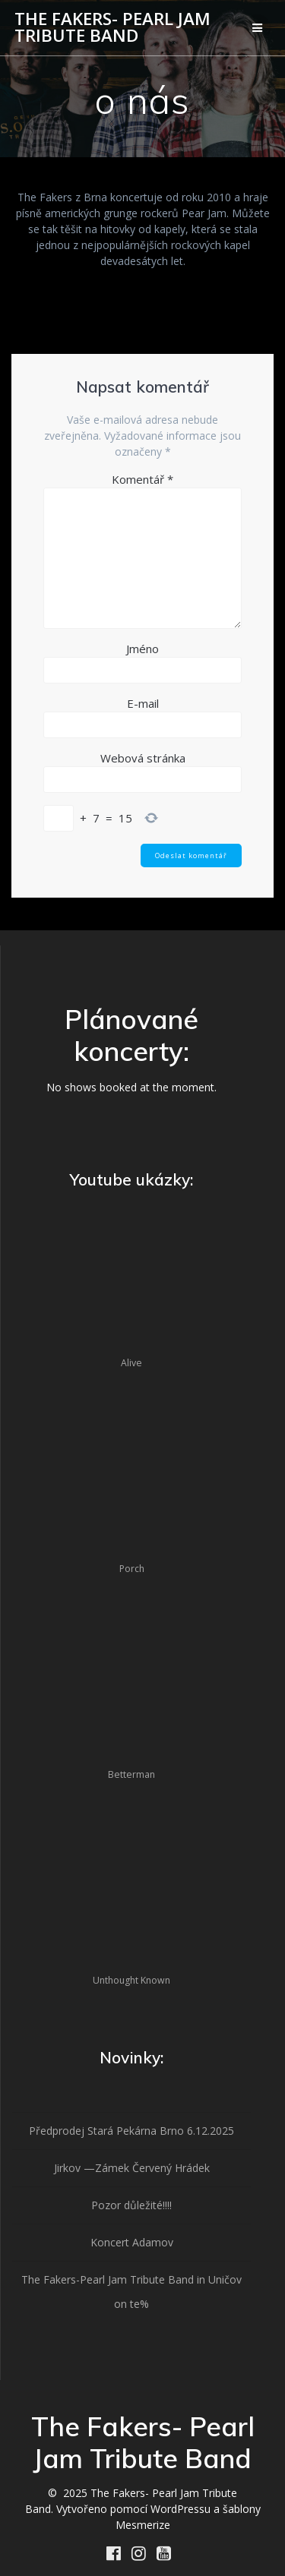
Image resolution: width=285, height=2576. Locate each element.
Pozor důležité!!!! (131, 2205)
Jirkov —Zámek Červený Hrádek (132, 2168)
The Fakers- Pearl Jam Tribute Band (112, 28)
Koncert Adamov (131, 2242)
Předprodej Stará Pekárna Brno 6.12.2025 (131, 2130)
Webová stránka (142, 758)
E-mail (143, 703)
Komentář (142, 479)
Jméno (142, 648)
